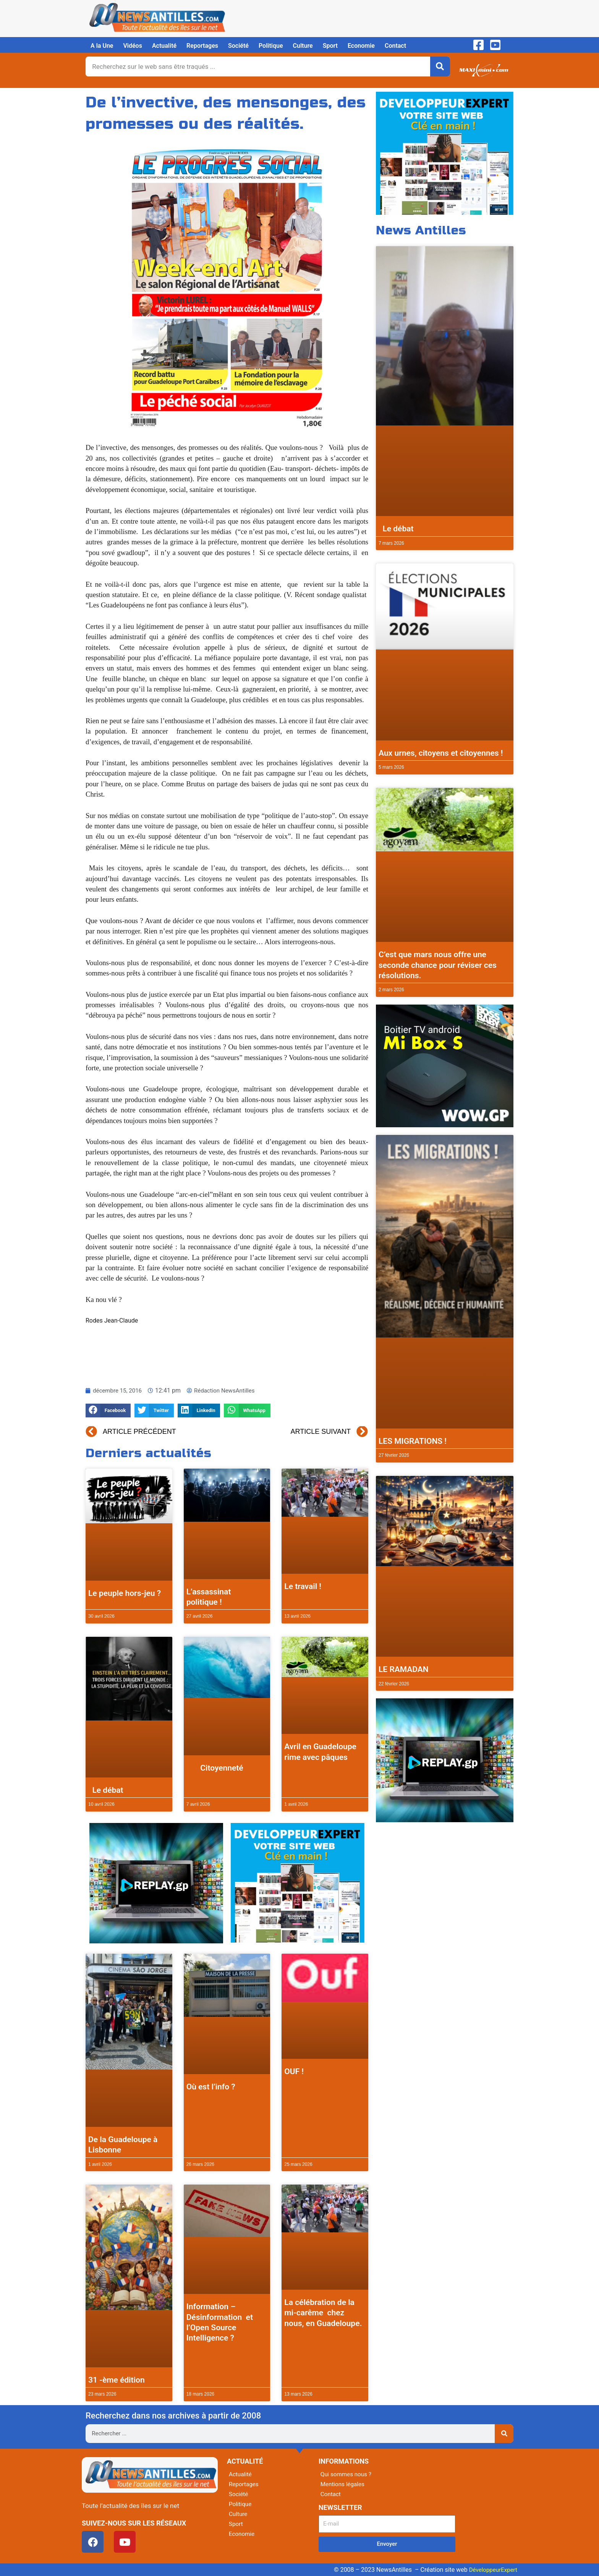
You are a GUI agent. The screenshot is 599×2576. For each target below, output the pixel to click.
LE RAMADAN (404, 1669)
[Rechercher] (440, 66)
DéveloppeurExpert (491, 2569)
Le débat (105, 1790)
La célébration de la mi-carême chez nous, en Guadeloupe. (323, 2313)
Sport (330, 45)
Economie (361, 45)
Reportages (202, 45)
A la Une (102, 45)
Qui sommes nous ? (347, 2474)
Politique (271, 45)
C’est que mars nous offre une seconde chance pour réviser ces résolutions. (438, 965)
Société (238, 45)
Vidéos (132, 45)
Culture (303, 45)
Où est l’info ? (210, 2086)
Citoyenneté (214, 1768)
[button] (108, 1411)
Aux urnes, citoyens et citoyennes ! (441, 753)
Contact (395, 45)
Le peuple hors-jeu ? (124, 1593)
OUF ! (294, 2071)
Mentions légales (344, 2484)
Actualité (164, 45)
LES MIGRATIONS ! (413, 1441)
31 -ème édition (116, 2379)
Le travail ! (302, 1586)
